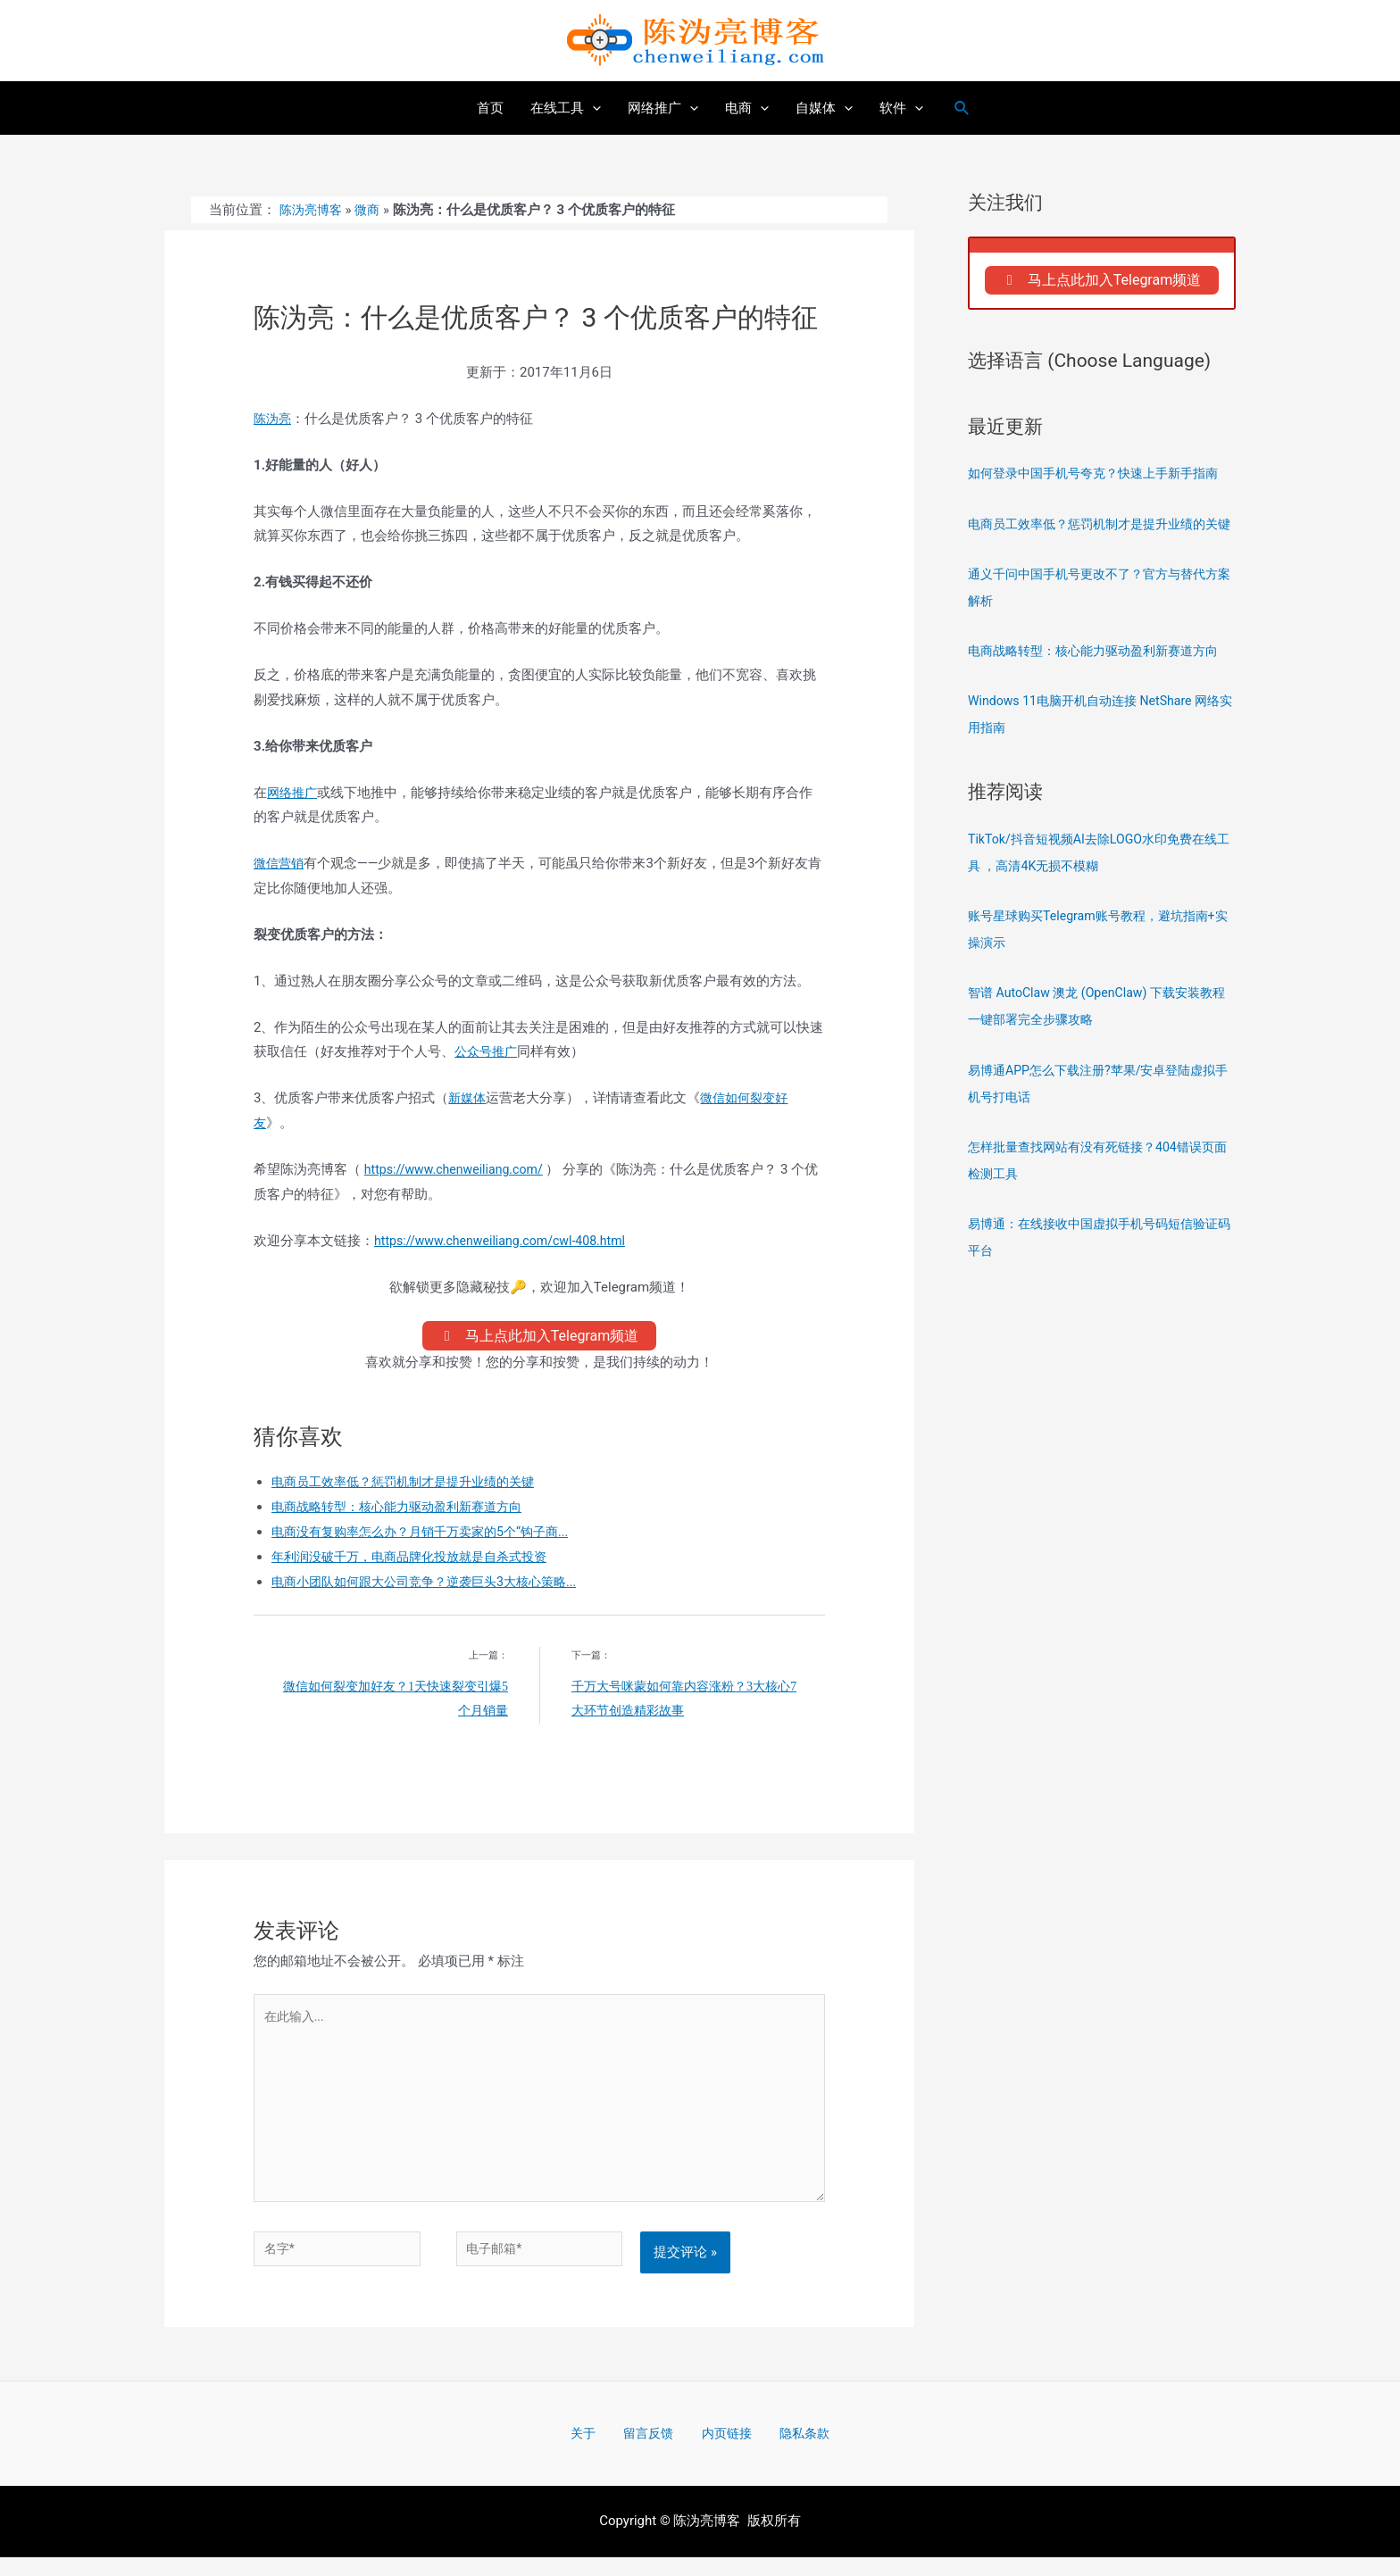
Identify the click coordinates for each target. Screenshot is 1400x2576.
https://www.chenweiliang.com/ (459, 1169)
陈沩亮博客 (312, 210)
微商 (372, 210)
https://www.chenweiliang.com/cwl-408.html (507, 1241)
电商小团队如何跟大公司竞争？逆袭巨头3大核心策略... (434, 1586)
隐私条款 (786, 2451)
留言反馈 (652, 2451)
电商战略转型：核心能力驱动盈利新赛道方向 (405, 1512)
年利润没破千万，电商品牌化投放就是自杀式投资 (418, 1562)
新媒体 (468, 1098)
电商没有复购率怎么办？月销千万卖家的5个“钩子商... (430, 1537)
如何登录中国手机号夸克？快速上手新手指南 (1102, 478)
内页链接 (719, 2451)
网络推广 (294, 793)
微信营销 (280, 863)
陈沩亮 (274, 419)
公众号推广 (487, 1051)
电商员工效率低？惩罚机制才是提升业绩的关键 (412, 1487)
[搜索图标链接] (962, 108)
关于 (599, 2451)
